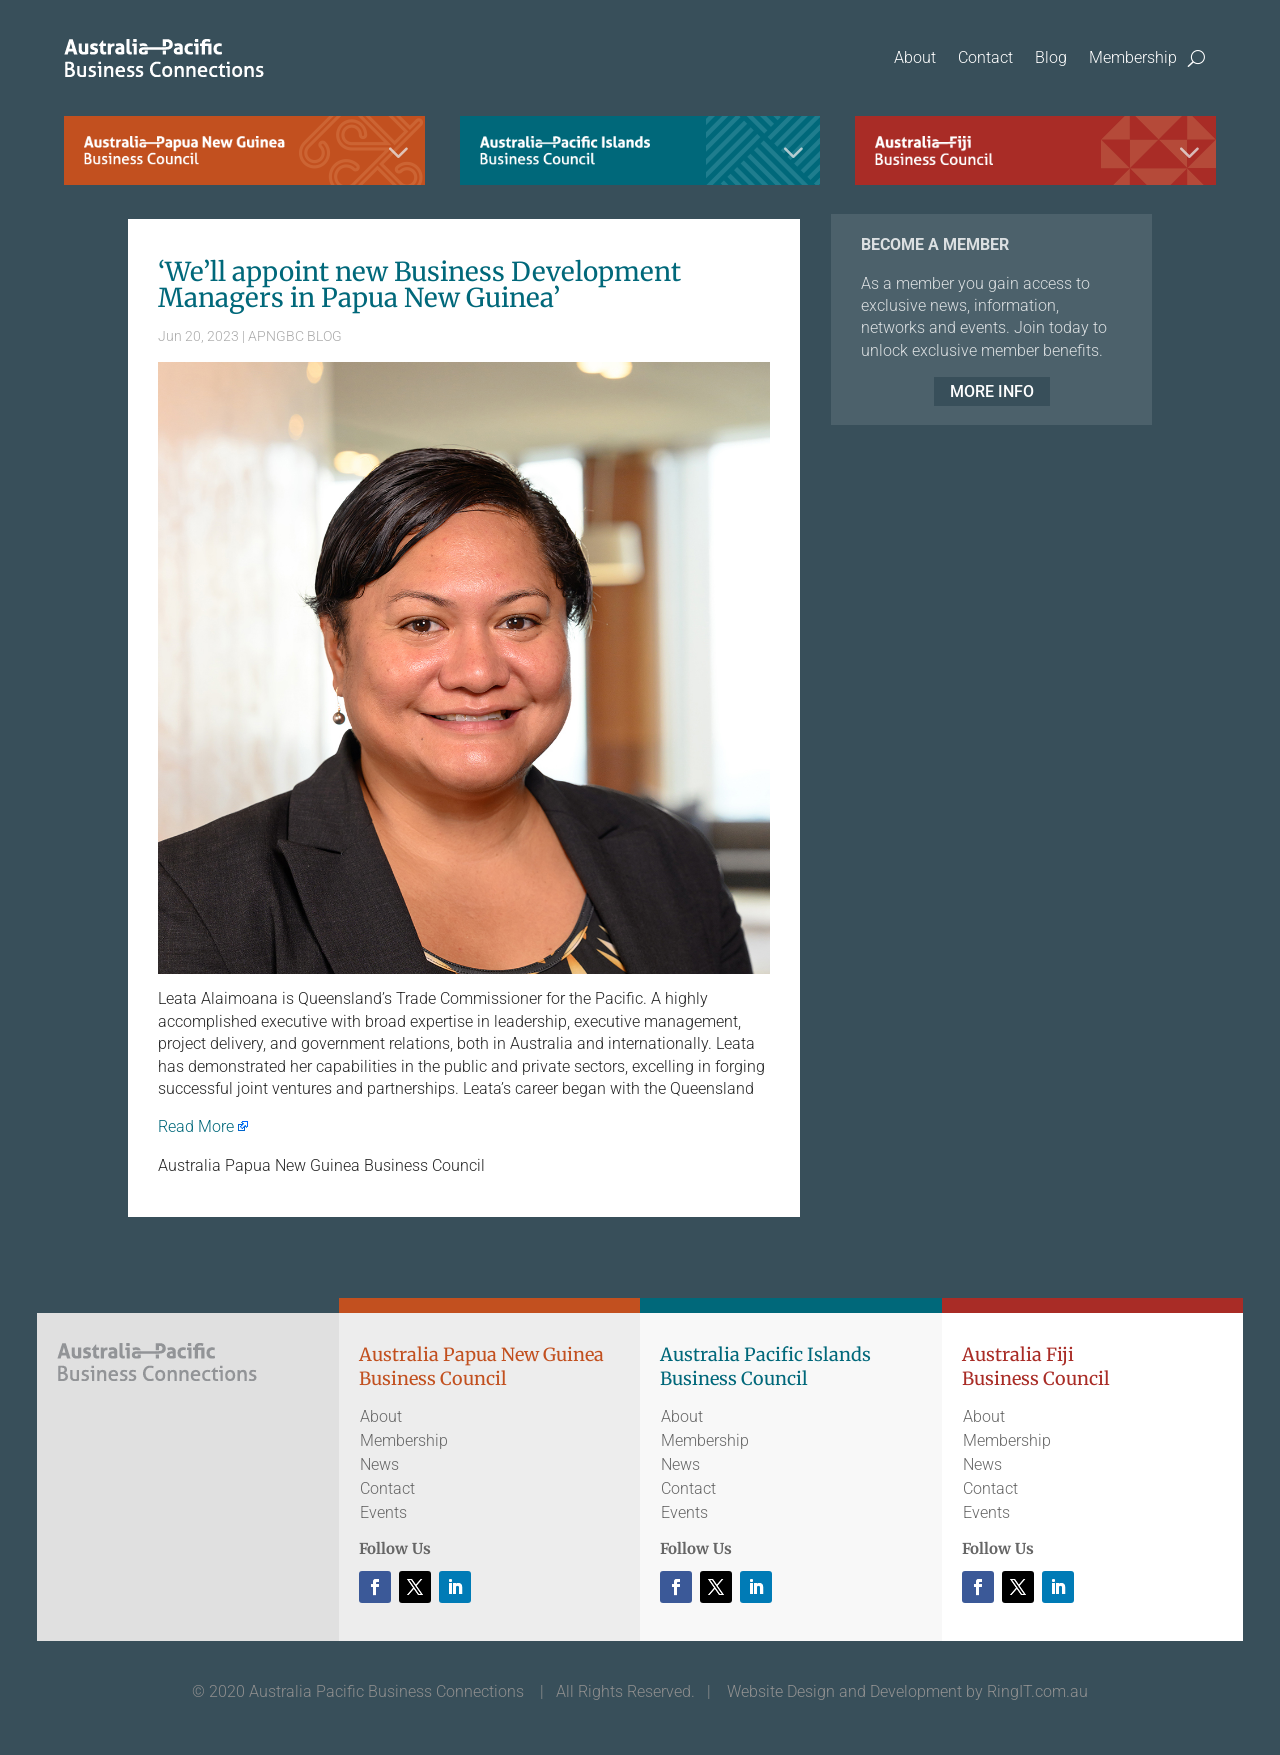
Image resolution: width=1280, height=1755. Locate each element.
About (915, 57)
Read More (196, 1126)
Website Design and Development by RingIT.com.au (907, 1691)
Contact (985, 57)
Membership (1133, 57)
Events (383, 1512)
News (379, 1464)
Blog (1051, 57)
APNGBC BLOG (295, 336)
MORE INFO (992, 391)
